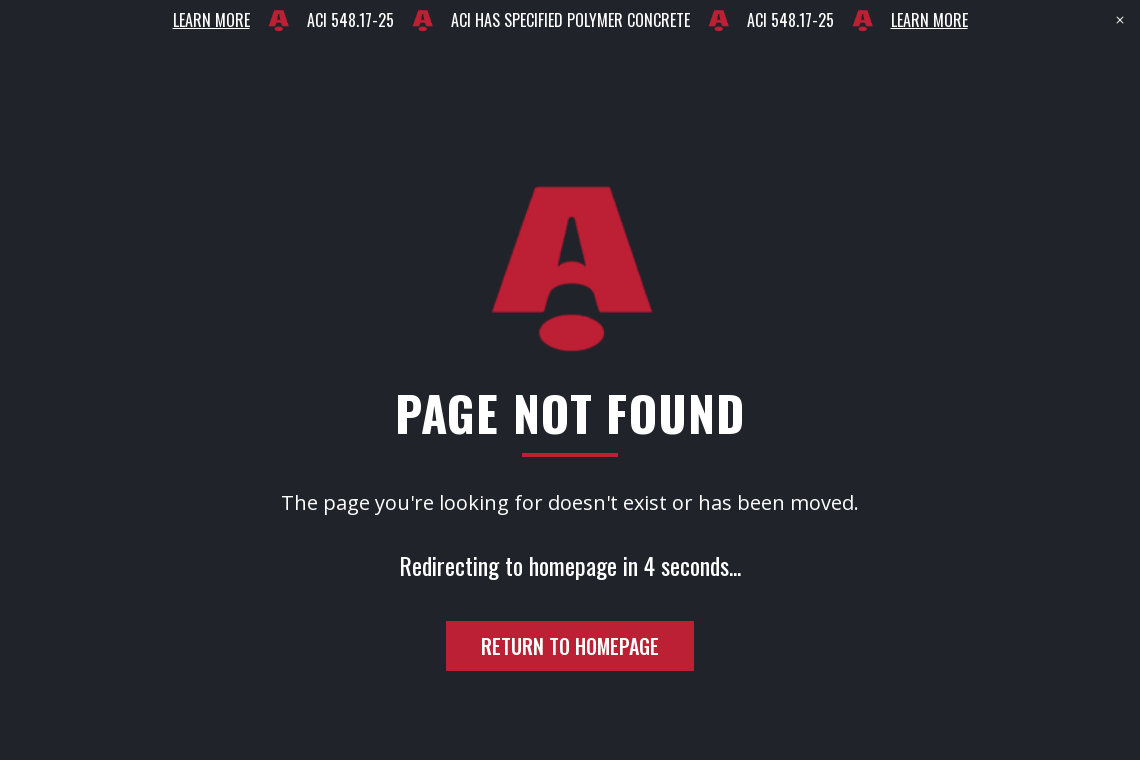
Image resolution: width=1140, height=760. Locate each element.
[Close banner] (1120, 20)
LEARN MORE (211, 20)
